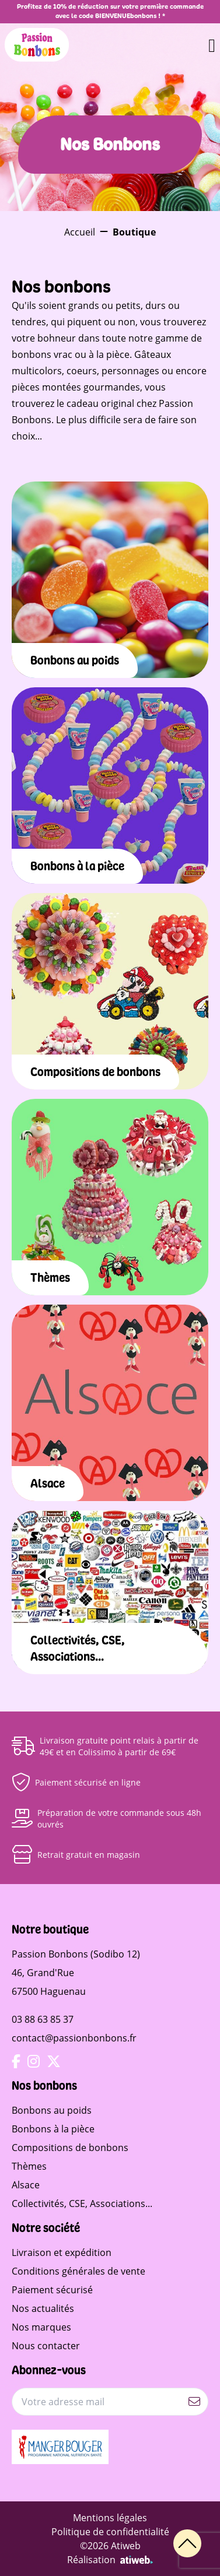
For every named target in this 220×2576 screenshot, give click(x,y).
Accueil (79, 232)
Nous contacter (46, 2345)
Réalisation (110, 2559)
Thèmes (29, 2166)
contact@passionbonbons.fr (74, 2038)
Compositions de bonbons (70, 2147)
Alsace (26, 2184)
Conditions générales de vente (78, 2271)
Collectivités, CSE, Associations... (82, 2203)
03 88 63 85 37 (43, 2019)
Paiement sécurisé (52, 2289)
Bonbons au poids (52, 2110)
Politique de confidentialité (110, 2531)
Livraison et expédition (61, 2252)
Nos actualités (43, 2308)
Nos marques (41, 2327)
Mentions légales (110, 2517)
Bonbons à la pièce (53, 2128)
